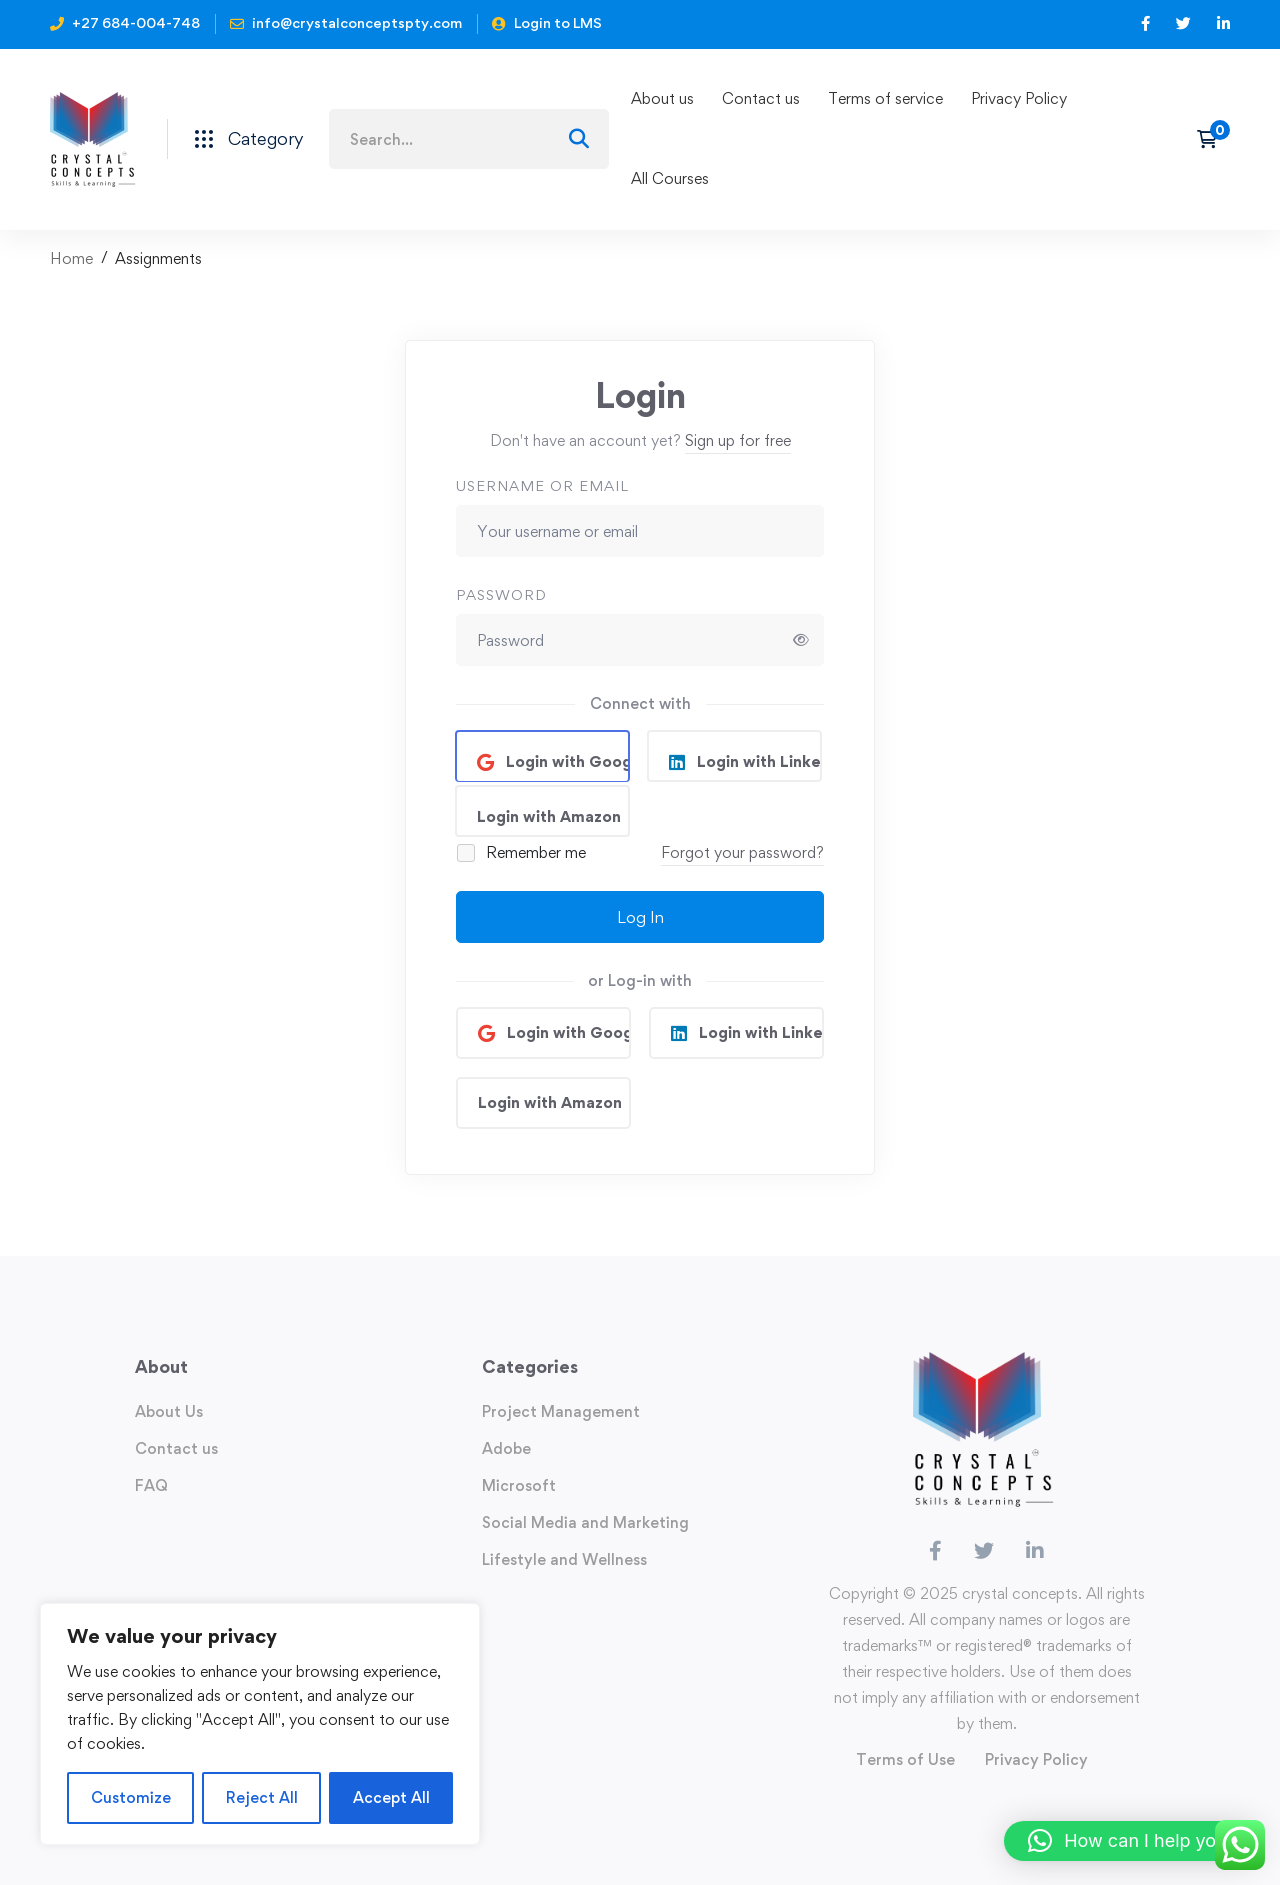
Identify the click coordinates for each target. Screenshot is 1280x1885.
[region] (260, 1724)
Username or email (542, 485)
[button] (1132, 1841)
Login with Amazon (549, 816)
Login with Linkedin (757, 761)
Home (71, 258)
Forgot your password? (742, 852)
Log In (640, 917)
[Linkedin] (1035, 1551)
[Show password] (801, 640)
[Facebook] (935, 1551)
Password (501, 594)
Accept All (391, 1797)
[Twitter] (984, 1551)
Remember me (522, 852)
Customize (131, 1797)
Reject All (262, 1797)
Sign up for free (738, 440)
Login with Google (566, 761)
